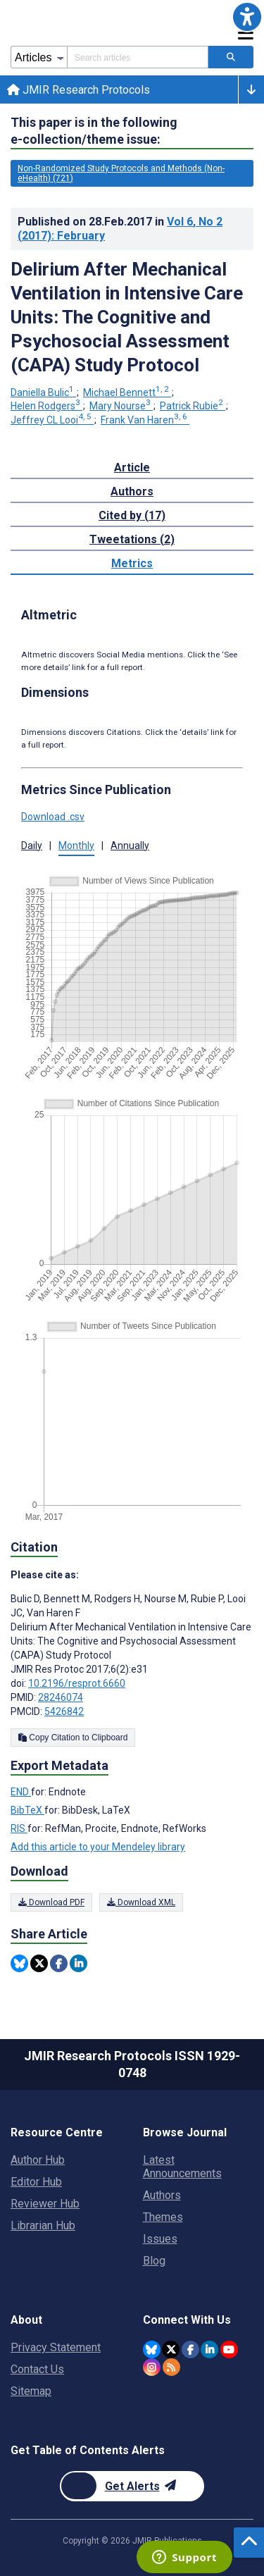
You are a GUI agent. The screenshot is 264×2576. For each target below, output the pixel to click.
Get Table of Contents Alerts (88, 2450)
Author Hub (38, 2160)
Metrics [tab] (132, 563)
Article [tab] (132, 467)
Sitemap (31, 2391)
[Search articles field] (137, 57)
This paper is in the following (94, 131)
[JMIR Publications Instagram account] (152, 2367)
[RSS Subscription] (171, 2367)
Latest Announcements (182, 2166)
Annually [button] (130, 845)
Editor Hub (36, 2181)
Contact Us (37, 2369)
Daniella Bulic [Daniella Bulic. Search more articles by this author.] (43, 392)
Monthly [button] (76, 845)
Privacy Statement (56, 2347)
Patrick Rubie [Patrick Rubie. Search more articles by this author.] (192, 405)
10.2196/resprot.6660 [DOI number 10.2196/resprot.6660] (76, 1683)
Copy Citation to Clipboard (72, 1737)
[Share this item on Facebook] (59, 1963)
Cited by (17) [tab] (132, 515)
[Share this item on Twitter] (39, 1963)
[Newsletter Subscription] (132, 2486)
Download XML (141, 1902)
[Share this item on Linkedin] (78, 1963)
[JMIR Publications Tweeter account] (171, 2349)
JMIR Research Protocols (78, 90)
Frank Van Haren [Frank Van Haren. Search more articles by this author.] (145, 420)
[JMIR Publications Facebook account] (190, 2349)
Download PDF (51, 1902)
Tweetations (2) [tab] (132, 539)
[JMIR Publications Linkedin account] (209, 2349)
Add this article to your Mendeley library (98, 1846)
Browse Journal (185, 2132)
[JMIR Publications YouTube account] (229, 2349)
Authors (162, 2195)
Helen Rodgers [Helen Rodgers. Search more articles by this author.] (46, 405)
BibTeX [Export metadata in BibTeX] (27, 1810)
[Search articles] (230, 57)
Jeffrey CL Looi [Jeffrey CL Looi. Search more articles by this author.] (52, 420)
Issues (160, 2239)
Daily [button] (31, 845)
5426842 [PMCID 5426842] (64, 1711)
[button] (247, 16)
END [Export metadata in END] (21, 1791)
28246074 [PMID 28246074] (60, 1697)
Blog (154, 2260)
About (26, 2320)
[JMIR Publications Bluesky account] (152, 2349)
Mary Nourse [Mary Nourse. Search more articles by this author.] (121, 405)
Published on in (120, 228)
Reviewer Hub (45, 2203)
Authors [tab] (132, 491)
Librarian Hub (43, 2225)
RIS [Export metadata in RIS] (19, 1828)
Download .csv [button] (52, 816)
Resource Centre (57, 2132)
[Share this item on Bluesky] (19, 1963)
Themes (163, 2217)
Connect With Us (187, 2320)
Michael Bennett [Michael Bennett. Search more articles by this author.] (127, 392)
